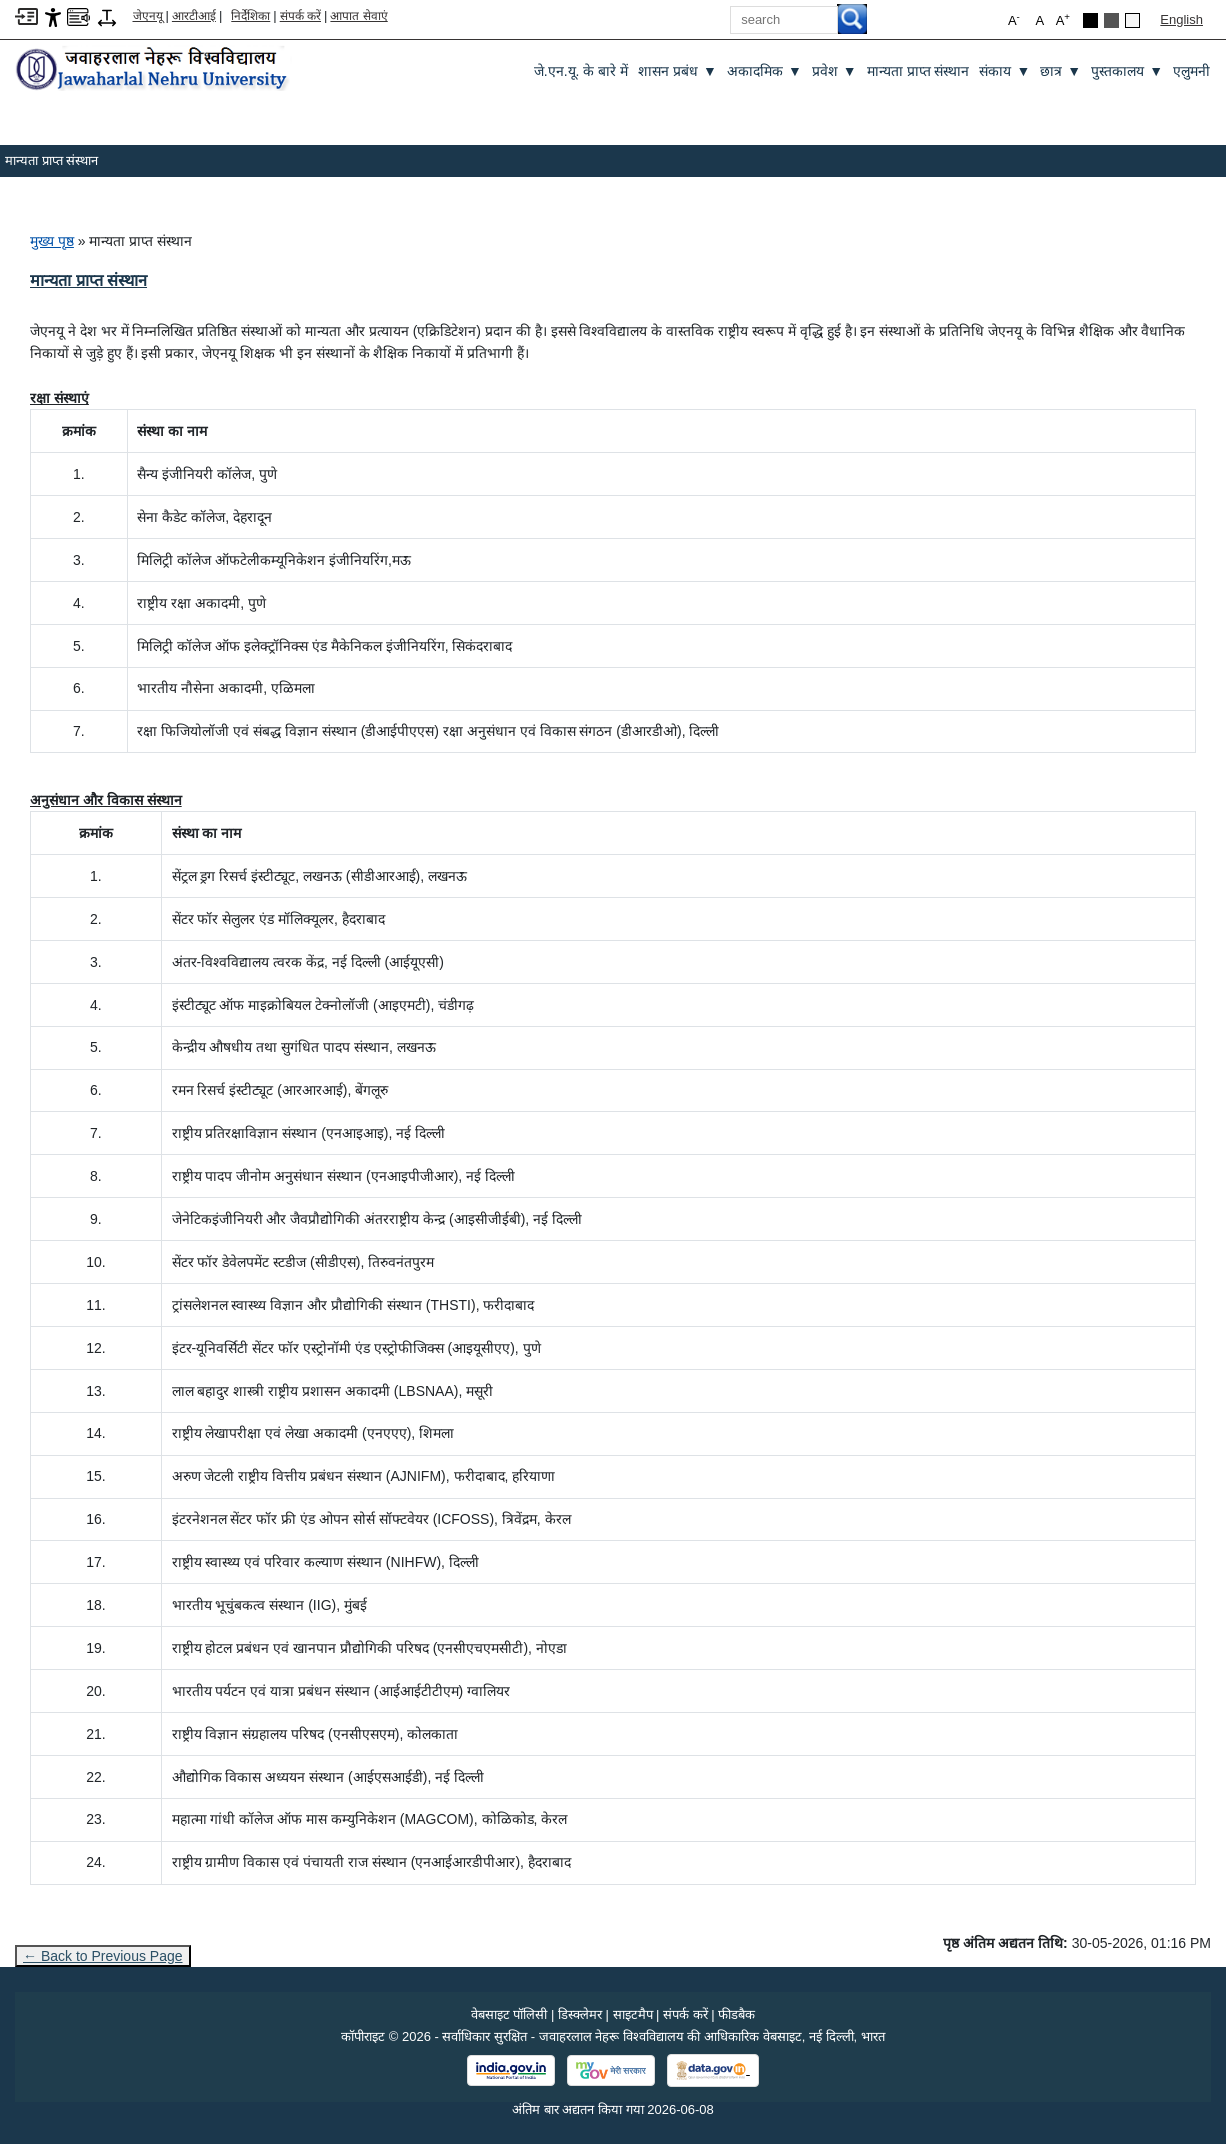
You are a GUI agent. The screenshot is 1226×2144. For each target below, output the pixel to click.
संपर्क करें (300, 16)
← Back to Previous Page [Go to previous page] (103, 1956)
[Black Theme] (1090, 20)
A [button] (1063, 19)
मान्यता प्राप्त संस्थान (918, 71)
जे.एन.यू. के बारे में (581, 71)
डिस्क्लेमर (580, 2014)
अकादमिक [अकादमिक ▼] (764, 71)
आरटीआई (194, 16)
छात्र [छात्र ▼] (1060, 71)
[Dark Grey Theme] (1111, 20)
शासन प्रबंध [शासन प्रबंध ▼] (677, 71)
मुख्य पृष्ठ (52, 241)
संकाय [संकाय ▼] (1004, 71)
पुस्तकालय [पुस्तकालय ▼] (1127, 71)
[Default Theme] (1132, 20)
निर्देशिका (250, 16)
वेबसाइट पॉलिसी (509, 2014)
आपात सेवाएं (358, 16)
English (1181, 19)
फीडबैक (736, 2014)
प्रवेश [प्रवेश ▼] (834, 71)
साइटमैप (633, 2014)
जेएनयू (148, 16)
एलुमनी (1191, 71)
